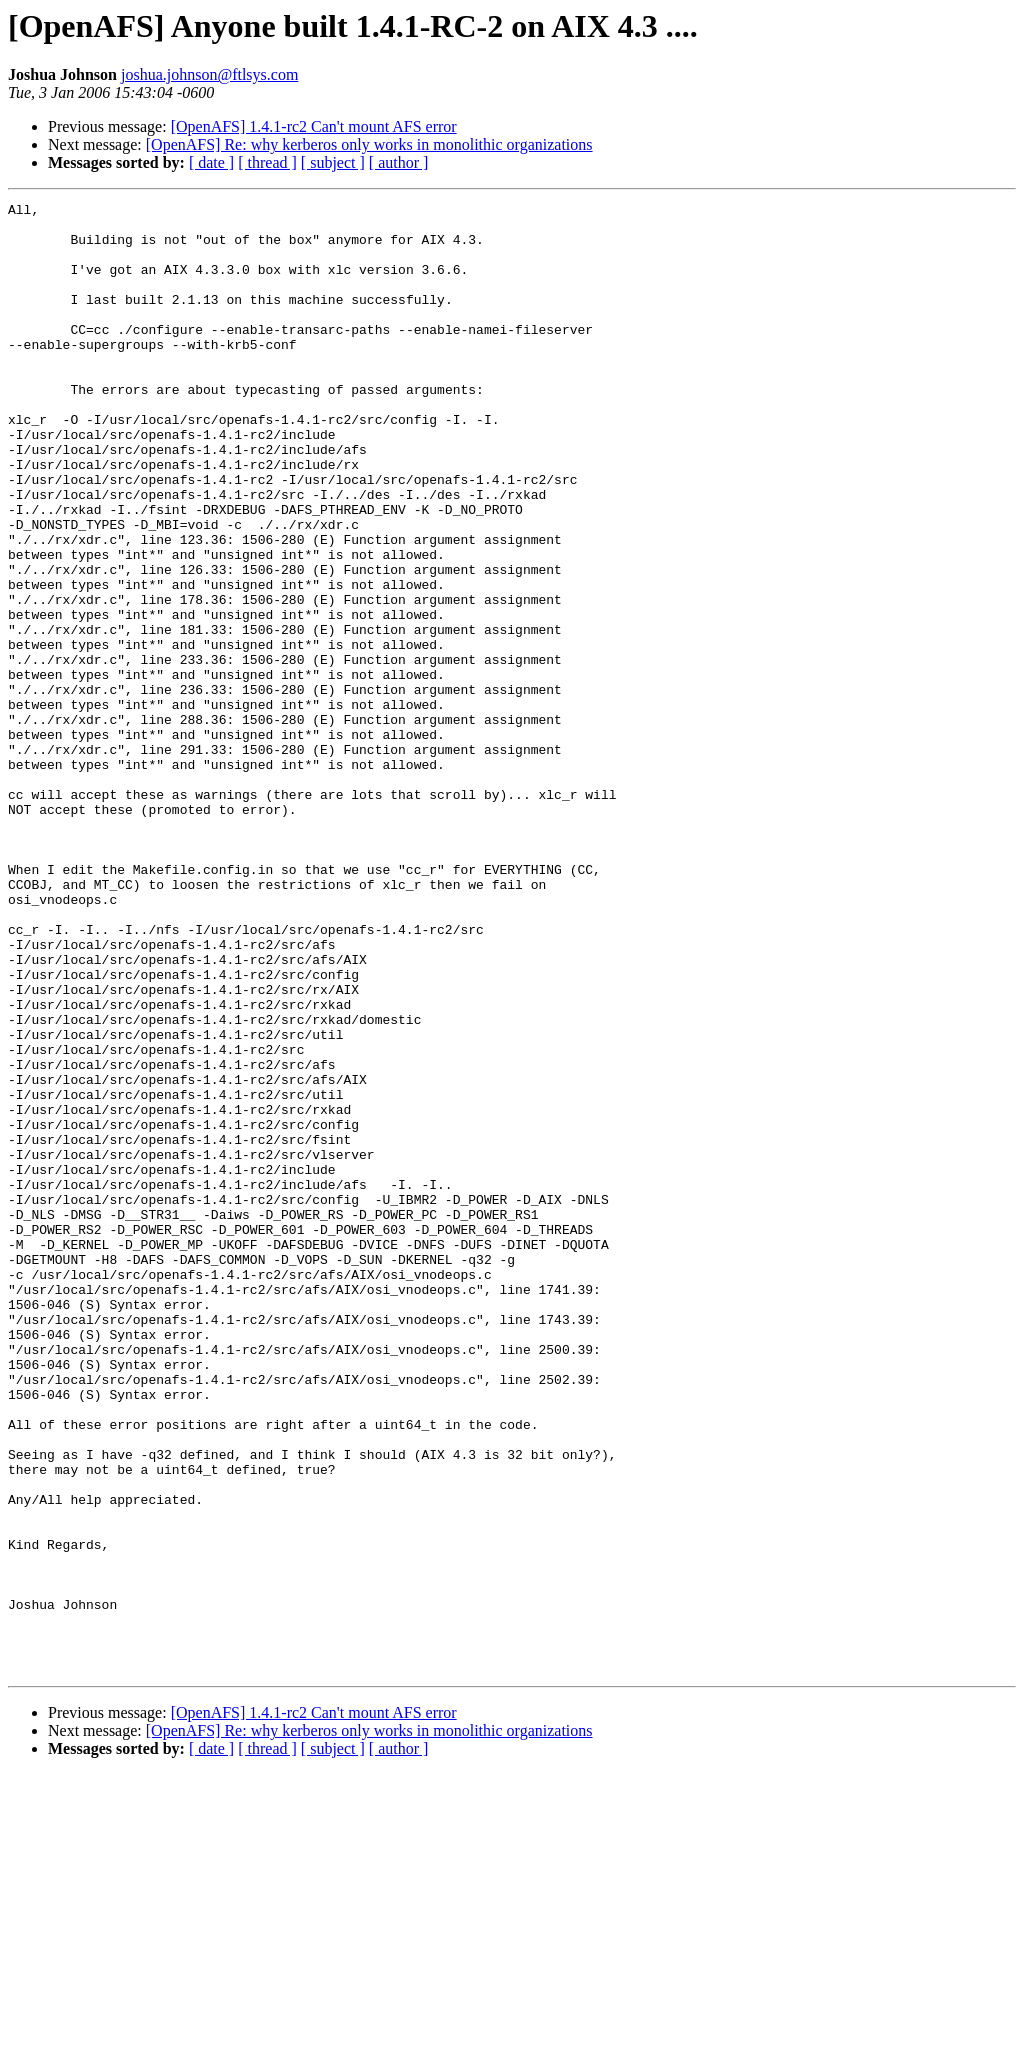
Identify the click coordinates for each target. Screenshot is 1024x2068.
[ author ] (399, 162)
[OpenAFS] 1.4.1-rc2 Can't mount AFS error (314, 126)
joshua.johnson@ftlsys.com (209, 74)
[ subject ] (333, 162)
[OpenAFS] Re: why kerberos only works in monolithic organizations (369, 144)
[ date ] (211, 162)
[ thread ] (267, 162)
